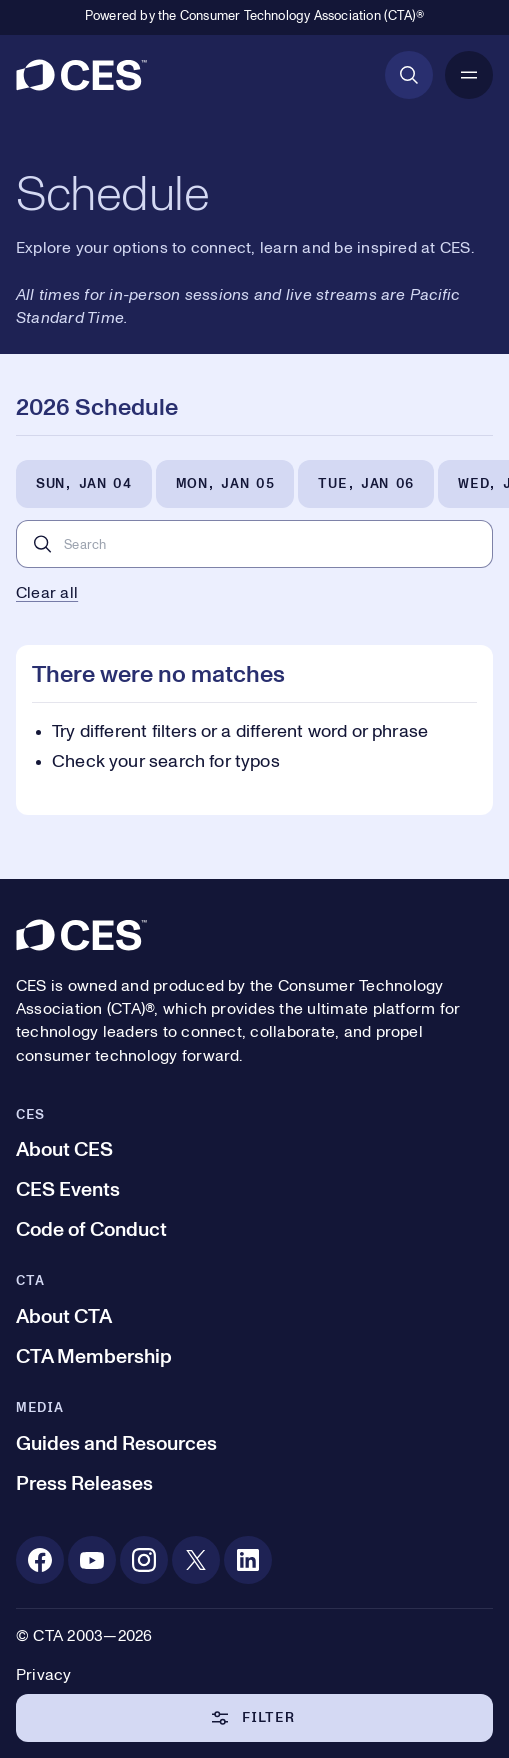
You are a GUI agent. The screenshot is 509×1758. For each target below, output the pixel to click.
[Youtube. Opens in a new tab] (92, 1560)
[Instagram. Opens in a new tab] (144, 1560)
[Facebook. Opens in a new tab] (40, 1560)
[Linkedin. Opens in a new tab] (248, 1560)
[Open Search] (409, 75)
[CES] (81, 75)
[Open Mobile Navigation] (469, 75)
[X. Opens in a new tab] (196, 1560)
